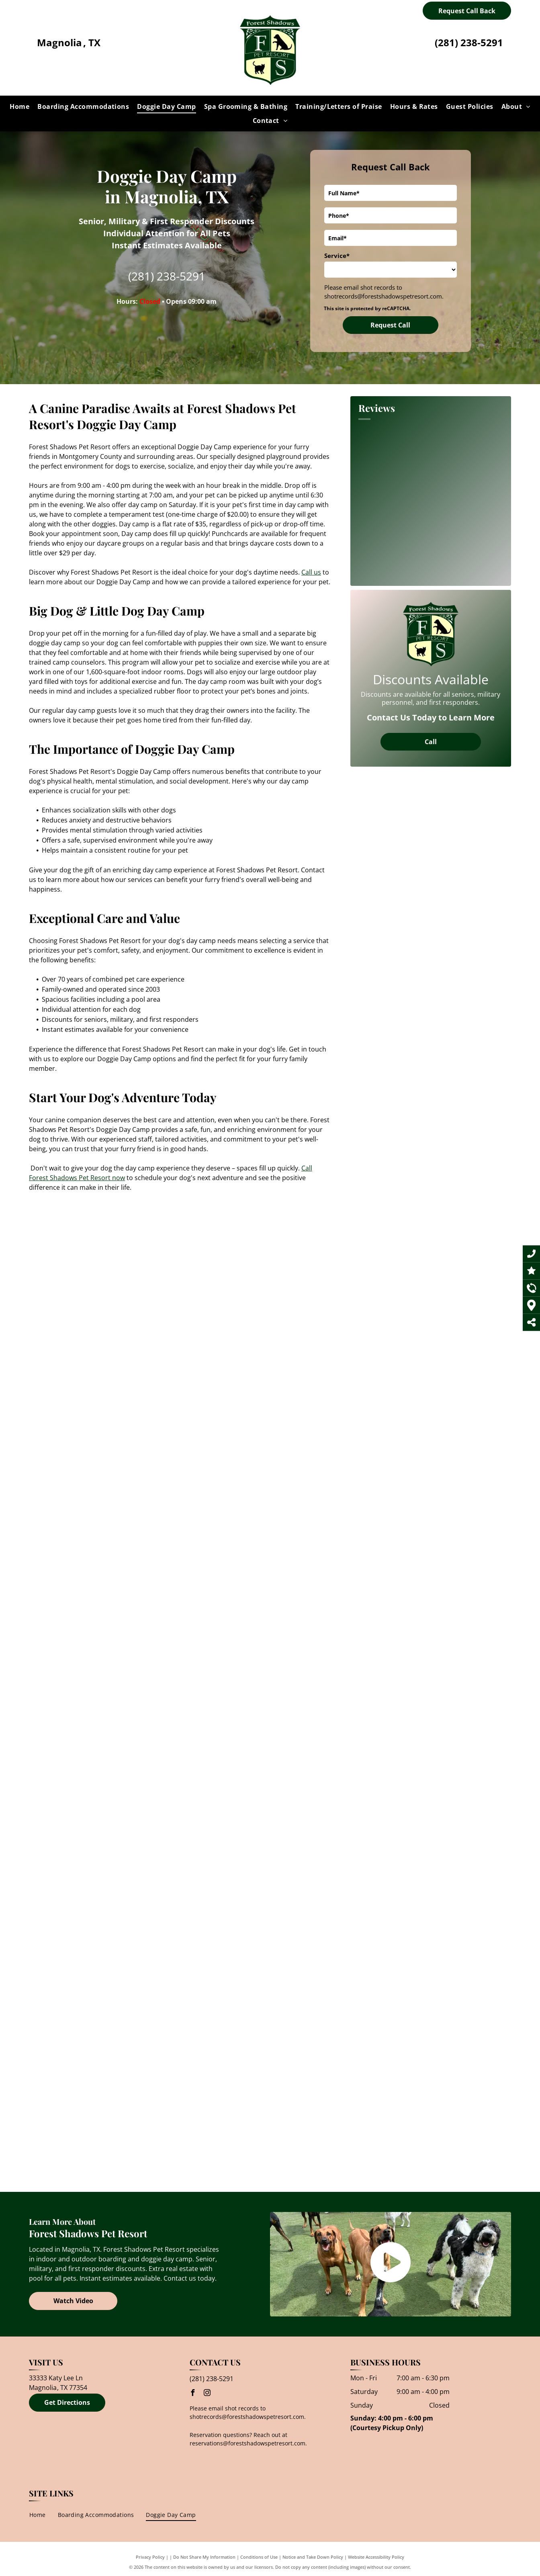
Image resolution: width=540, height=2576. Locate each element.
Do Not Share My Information (204, 2557)
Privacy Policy (150, 2557)
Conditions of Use (259, 2557)
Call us (311, 572)
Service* (337, 256)
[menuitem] (19, 106)
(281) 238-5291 (469, 42)
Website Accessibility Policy (376, 2557)
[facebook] (193, 2394)
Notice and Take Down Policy (312, 2557)
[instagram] (207, 2394)
